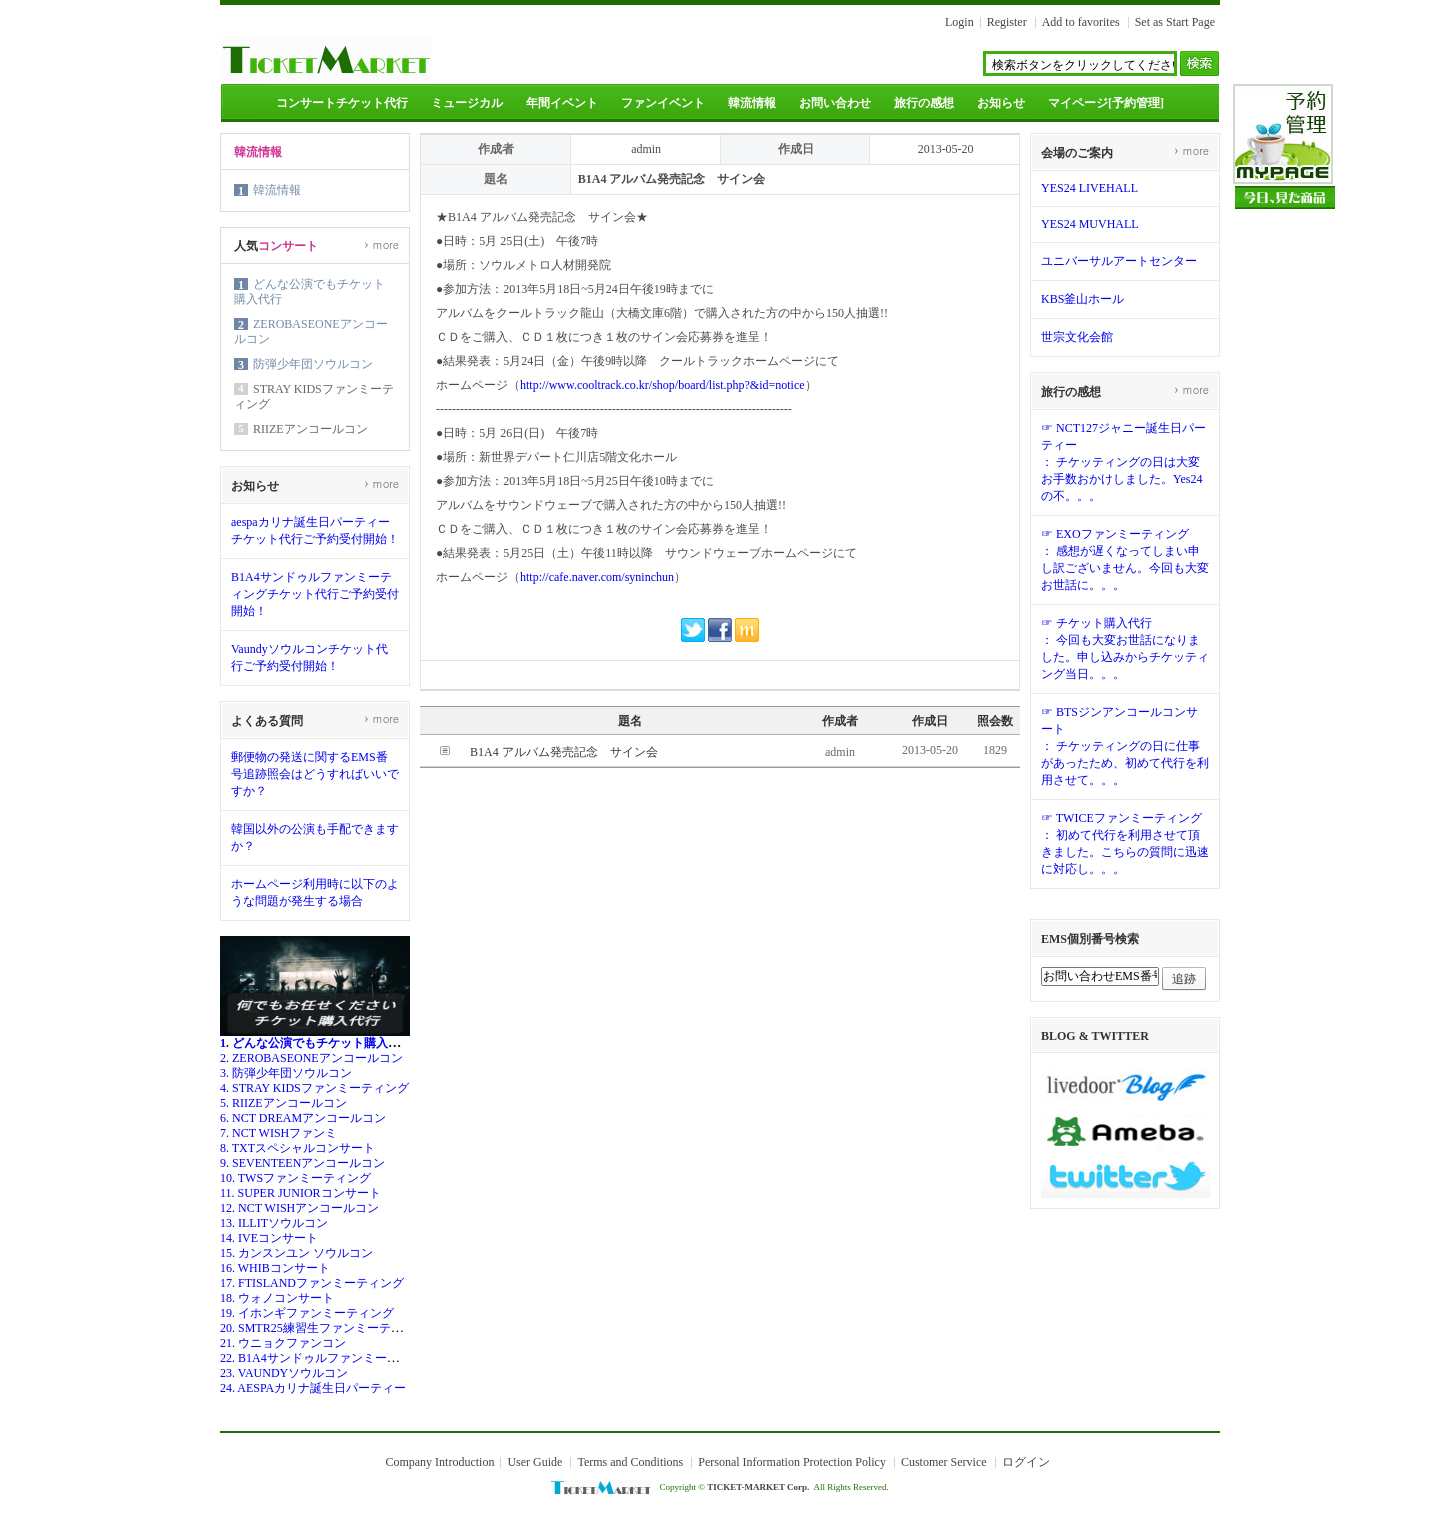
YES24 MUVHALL (1090, 224)
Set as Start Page (1175, 22)
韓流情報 (752, 103)
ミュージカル (467, 103)
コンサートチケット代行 (342, 103)
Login (959, 22)
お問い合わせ (835, 103)
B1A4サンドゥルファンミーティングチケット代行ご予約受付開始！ (315, 594)
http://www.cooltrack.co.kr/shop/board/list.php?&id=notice (662, 385)
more (381, 244)
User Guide (534, 1462)
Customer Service (944, 1462)
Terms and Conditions (630, 1462)
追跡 (1184, 979)
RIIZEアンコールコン (310, 429)
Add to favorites (1081, 22)
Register (1007, 22)
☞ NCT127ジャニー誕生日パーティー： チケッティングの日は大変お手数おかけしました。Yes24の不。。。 (1123, 462)
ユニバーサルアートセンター (1119, 261)
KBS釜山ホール (1082, 299)
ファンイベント (663, 103)
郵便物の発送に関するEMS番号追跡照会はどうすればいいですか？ (315, 774)
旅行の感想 (924, 103)
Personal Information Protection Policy (792, 1462)
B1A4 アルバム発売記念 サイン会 (564, 752)
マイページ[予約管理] (1106, 103)
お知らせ (1001, 103)
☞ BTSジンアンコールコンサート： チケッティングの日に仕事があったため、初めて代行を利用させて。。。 (1125, 746)
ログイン (1026, 1462)
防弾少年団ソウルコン (313, 364)
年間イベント (562, 103)
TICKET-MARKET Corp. (758, 1487)
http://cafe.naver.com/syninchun (597, 577)
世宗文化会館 (1077, 337)
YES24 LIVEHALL (1089, 188)
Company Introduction (439, 1462)
